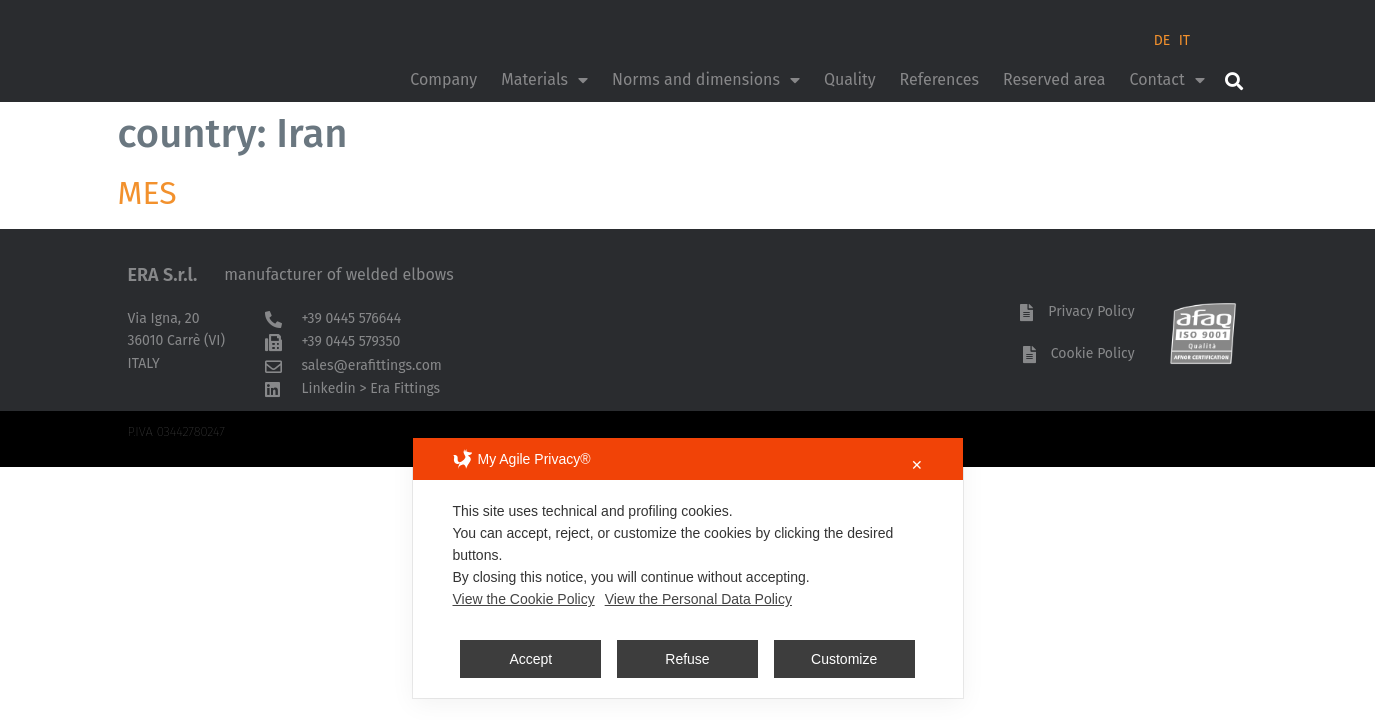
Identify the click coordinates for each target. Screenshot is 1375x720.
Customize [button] (844, 659)
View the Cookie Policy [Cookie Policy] (524, 599)
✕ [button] (917, 465)
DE (1162, 40)
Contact (1167, 80)
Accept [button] (530, 659)
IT (1184, 40)
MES (147, 193)
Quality (850, 79)
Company (443, 79)
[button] (1234, 80)
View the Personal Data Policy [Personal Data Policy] (698, 599)
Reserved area (1054, 79)
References (939, 79)
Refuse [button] (687, 659)
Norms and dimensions (706, 80)
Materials (544, 80)
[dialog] (688, 568)
